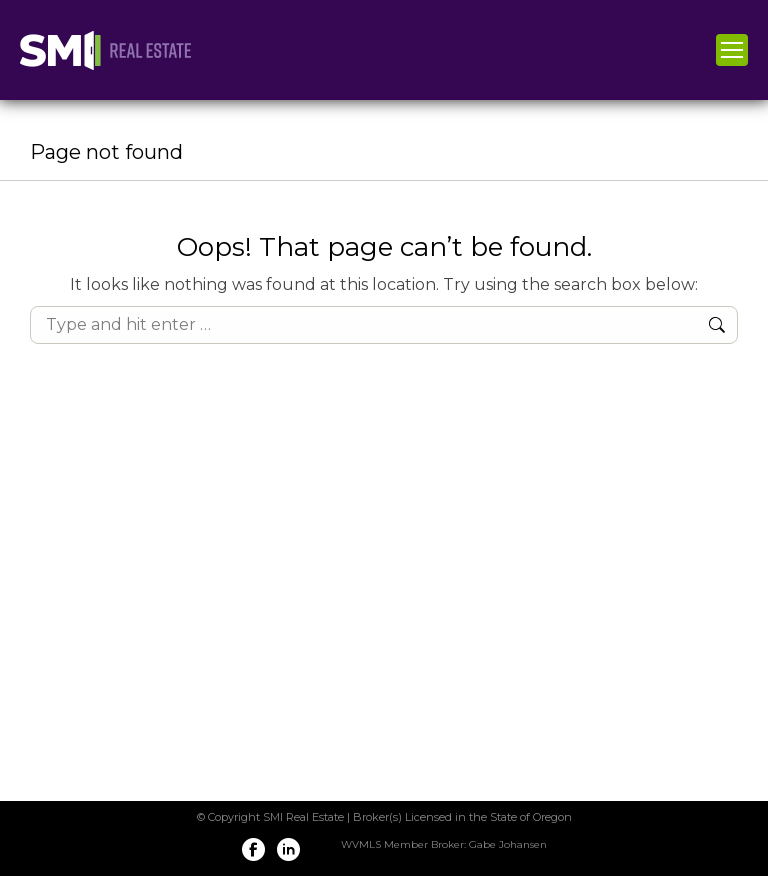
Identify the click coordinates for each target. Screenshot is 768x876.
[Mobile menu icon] (732, 50)
